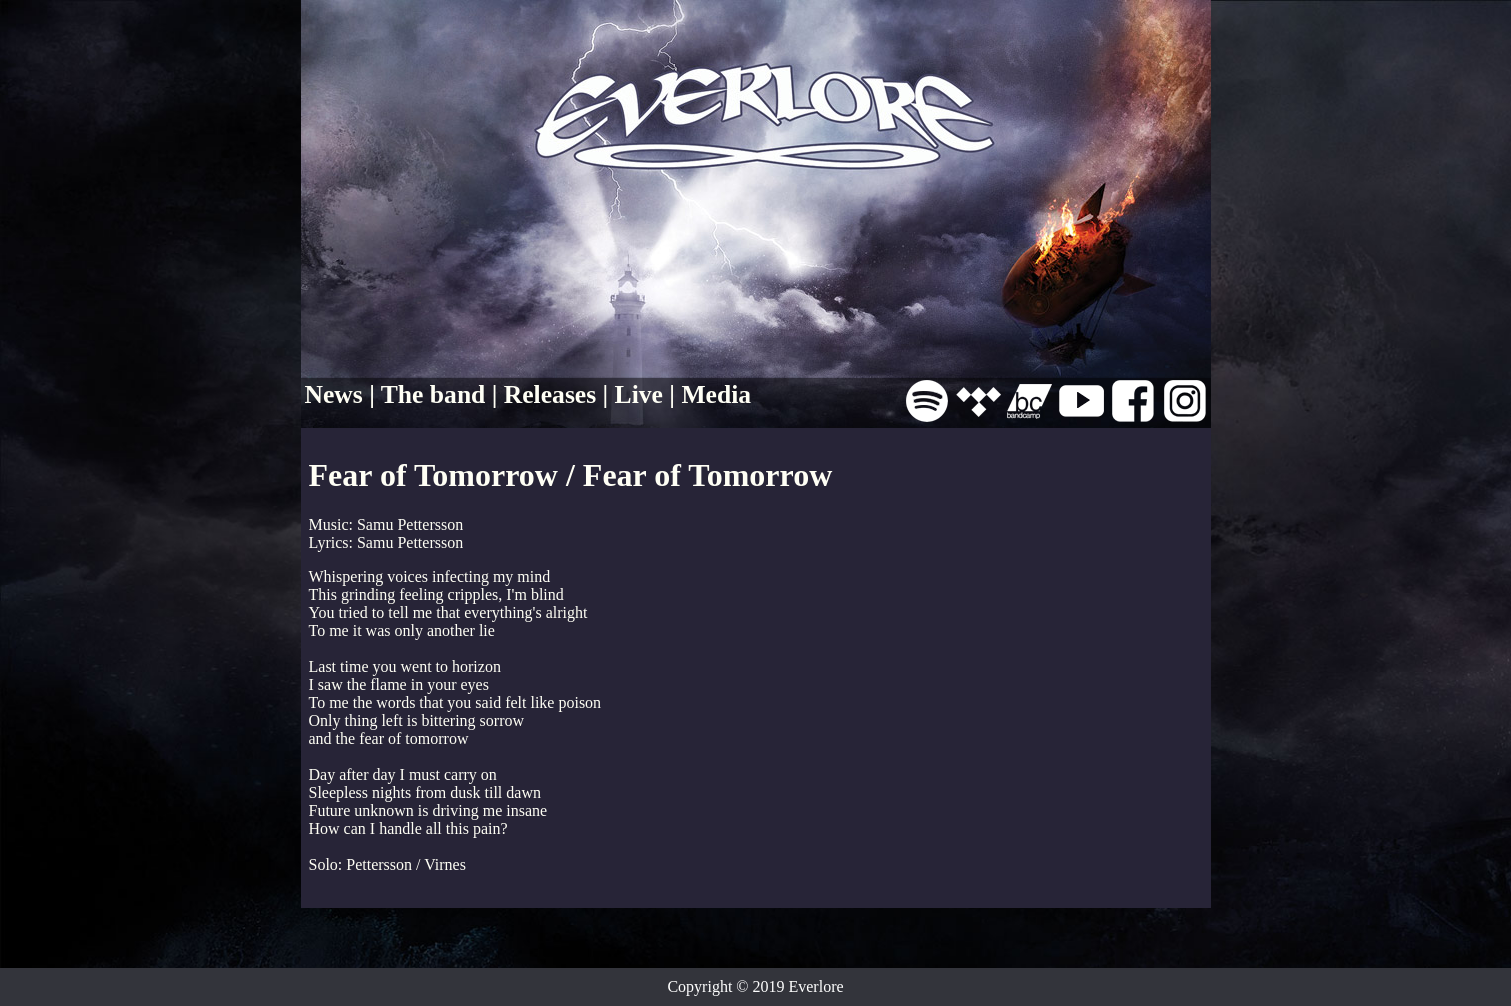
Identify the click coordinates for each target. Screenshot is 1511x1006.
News (334, 394)
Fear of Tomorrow (433, 475)
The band (433, 394)
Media (716, 394)
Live (639, 394)
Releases (550, 394)
